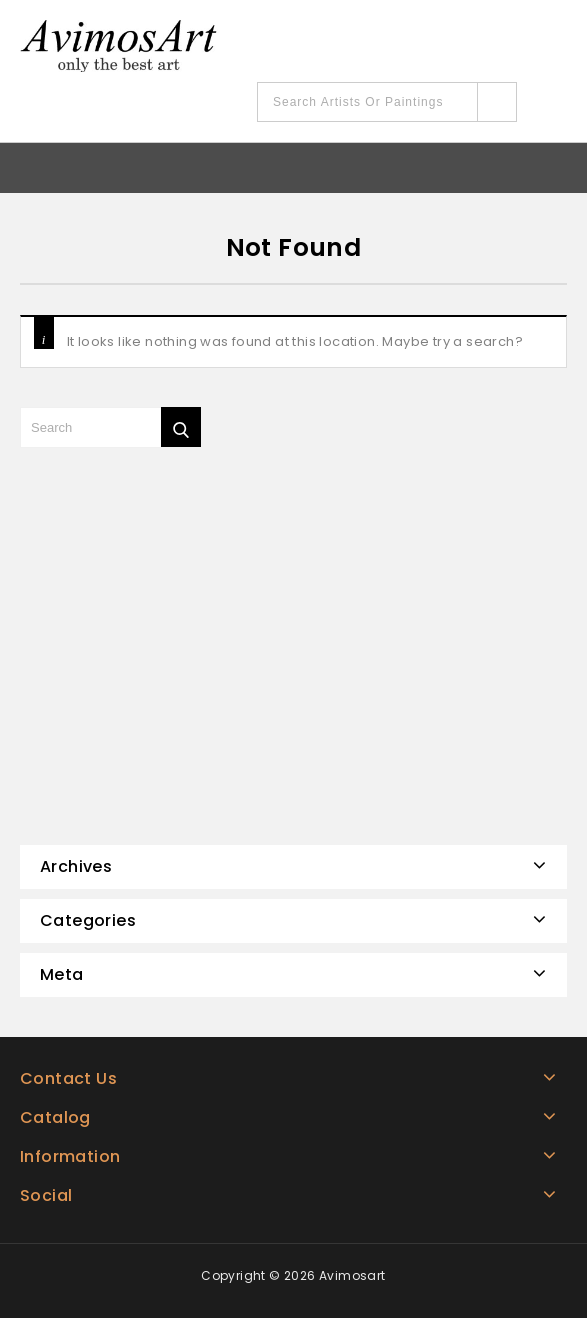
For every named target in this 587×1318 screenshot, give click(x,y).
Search (497, 102)
